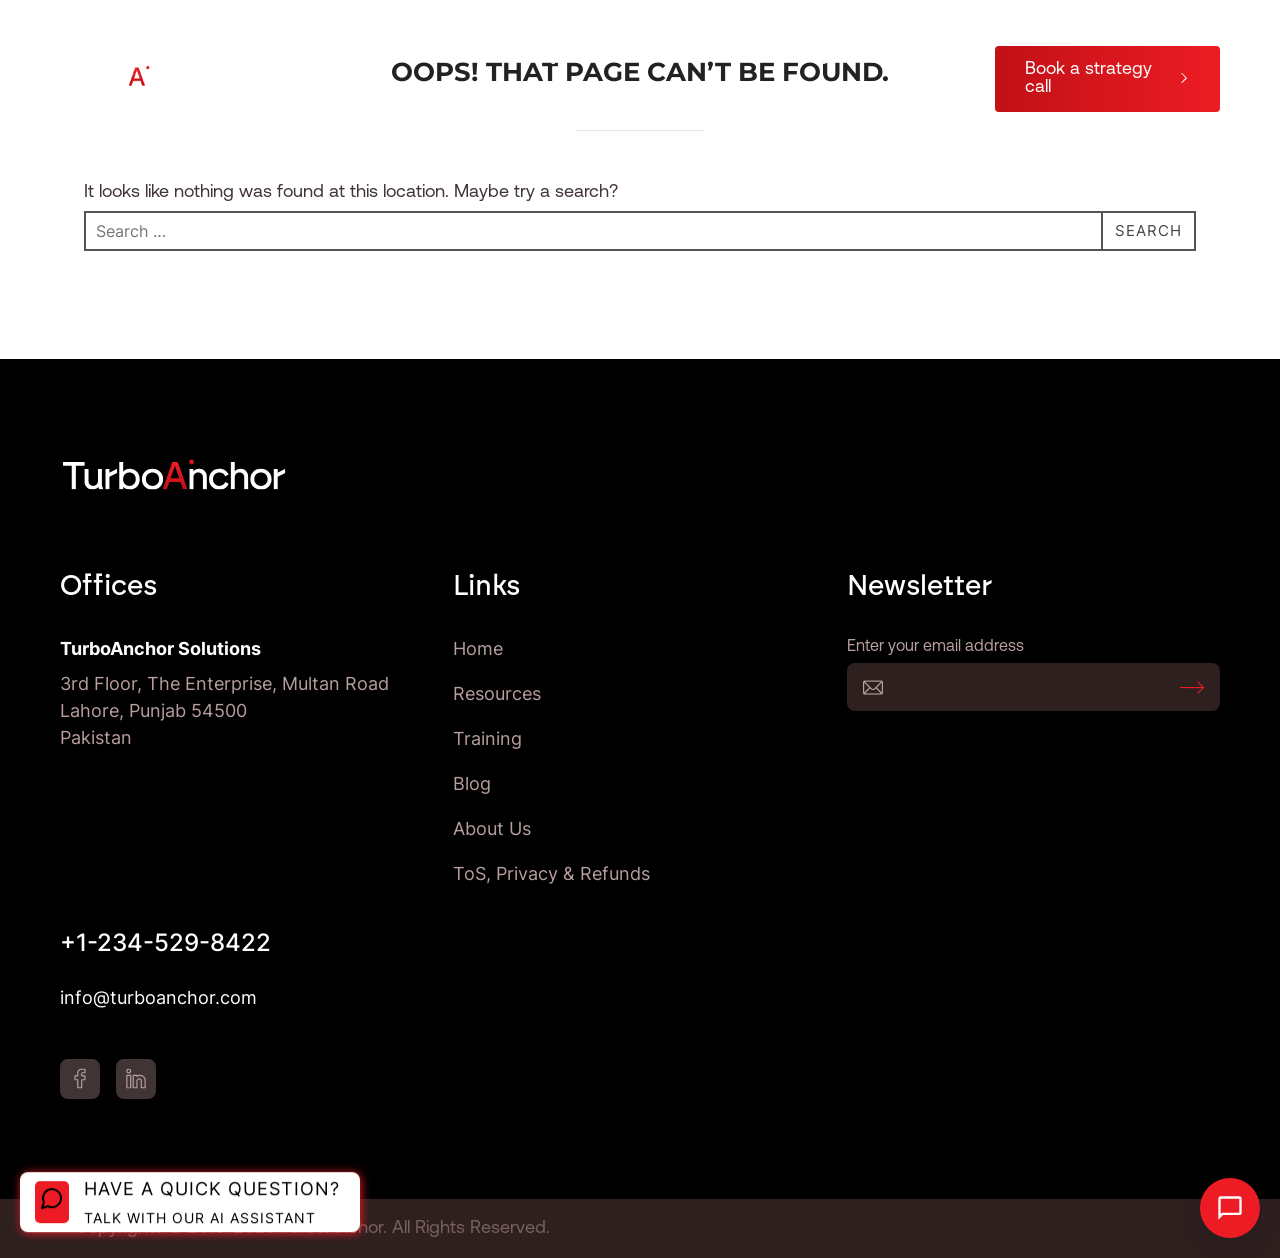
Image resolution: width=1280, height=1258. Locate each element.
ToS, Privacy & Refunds (551, 873)
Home (478, 648)
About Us (916, 55)
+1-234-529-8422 (165, 942)
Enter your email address (1033, 687)
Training (798, 55)
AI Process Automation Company (426, 55)
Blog (936, 102)
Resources (663, 55)
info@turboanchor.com (158, 997)
